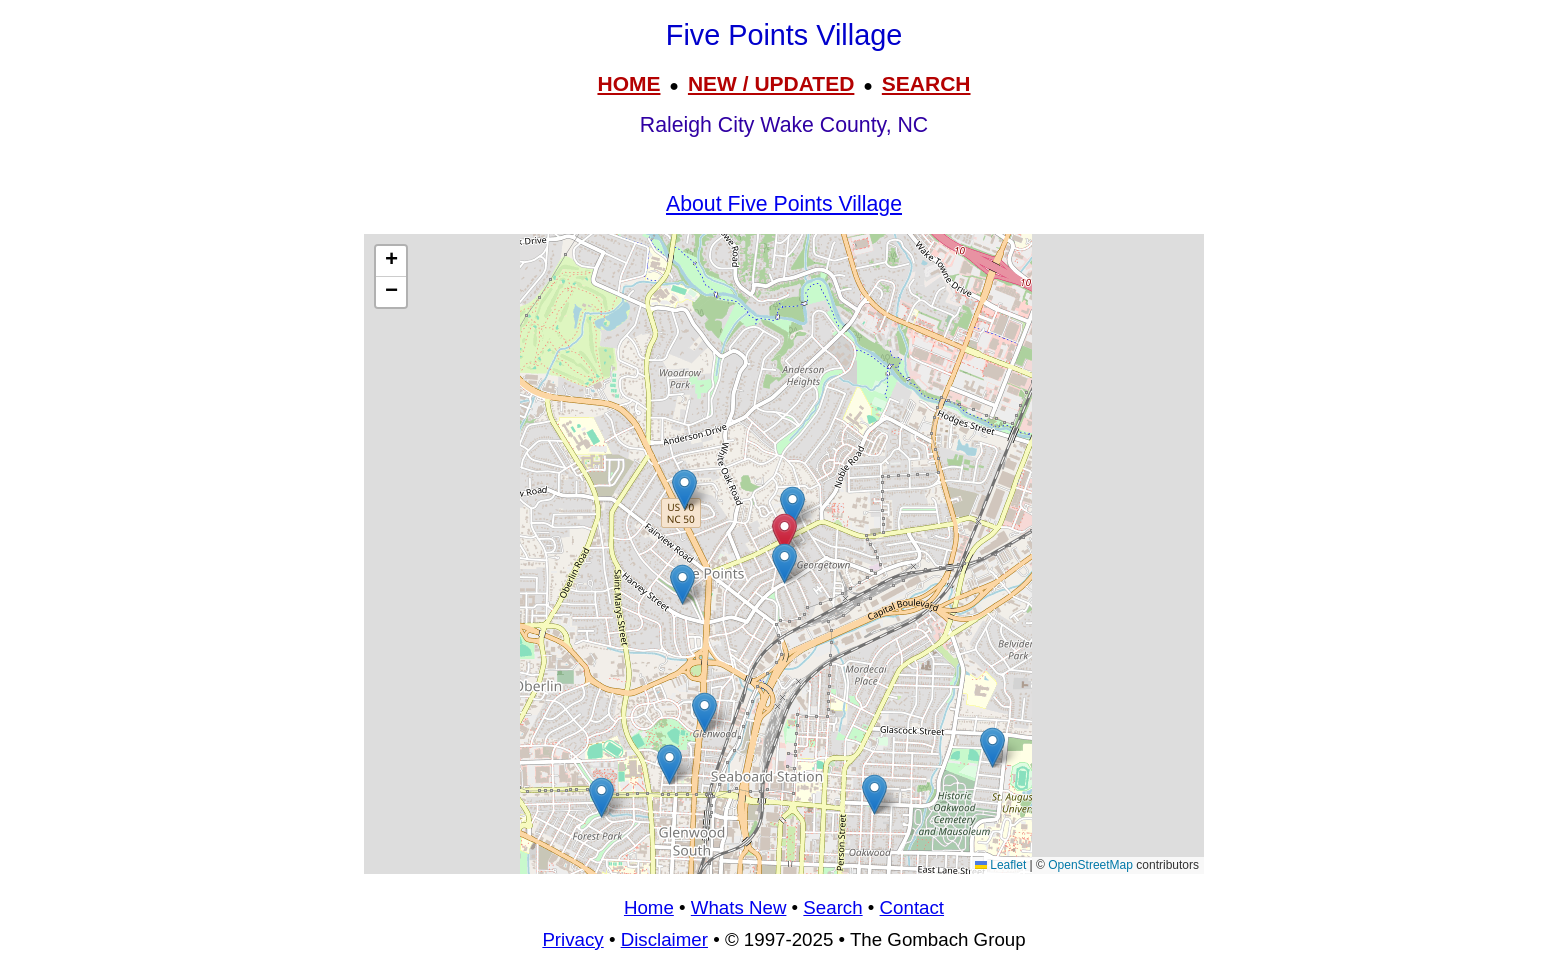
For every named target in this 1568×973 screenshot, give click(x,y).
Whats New (739, 907)
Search (832, 907)
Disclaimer (664, 939)
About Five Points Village (784, 204)
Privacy (572, 939)
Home (649, 907)
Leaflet (1000, 865)
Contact (912, 907)
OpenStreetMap (1090, 865)
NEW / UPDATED (771, 83)
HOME (628, 83)
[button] (601, 797)
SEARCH (926, 83)
